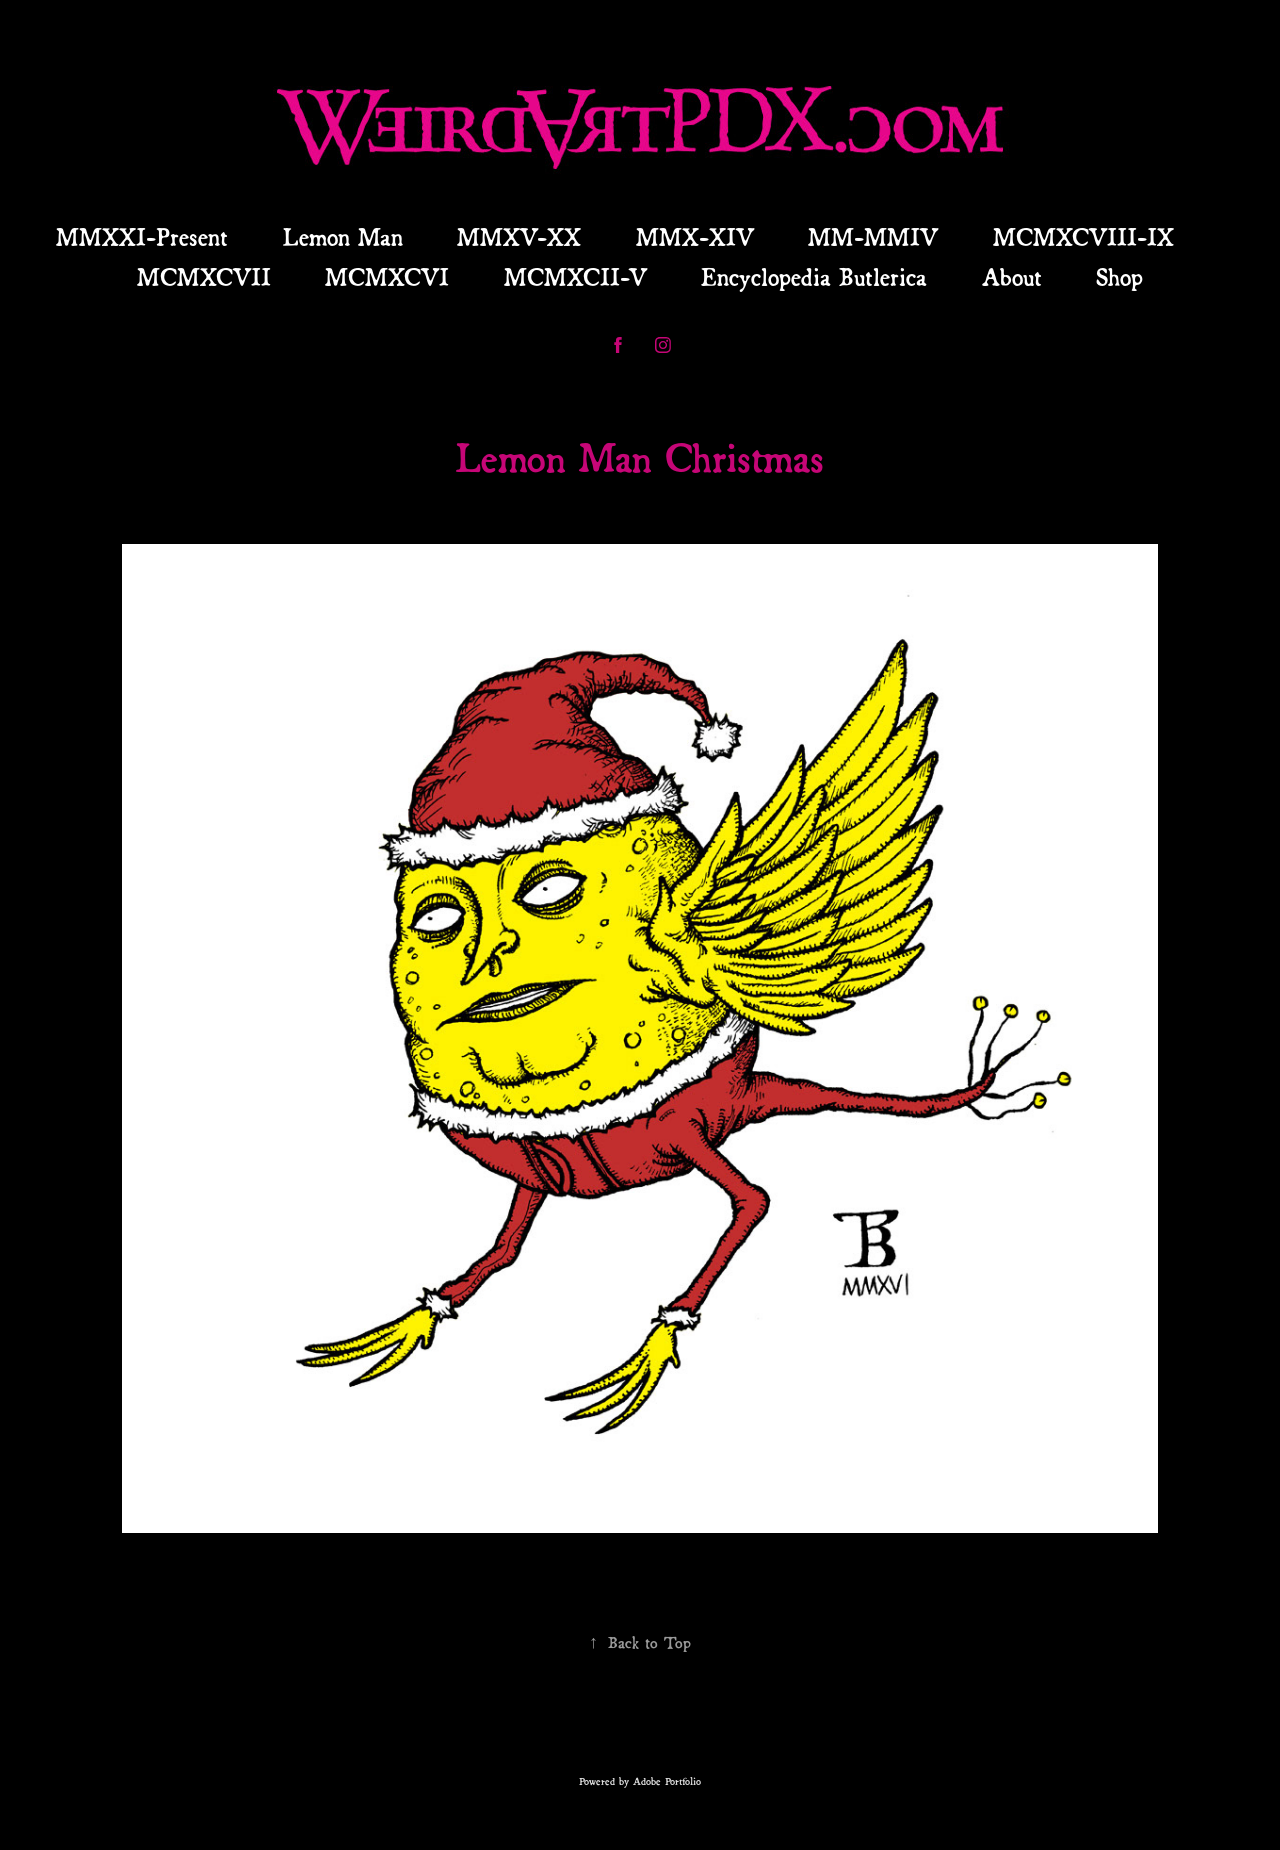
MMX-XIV (695, 235)
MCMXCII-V (575, 275)
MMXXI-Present (142, 235)
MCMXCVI (387, 275)
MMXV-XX (519, 235)
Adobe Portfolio (667, 1780)
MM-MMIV (873, 235)
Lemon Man (343, 235)
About (1012, 275)
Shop (1119, 275)
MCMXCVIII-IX (1083, 235)
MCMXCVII (204, 275)
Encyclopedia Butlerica (814, 275)
